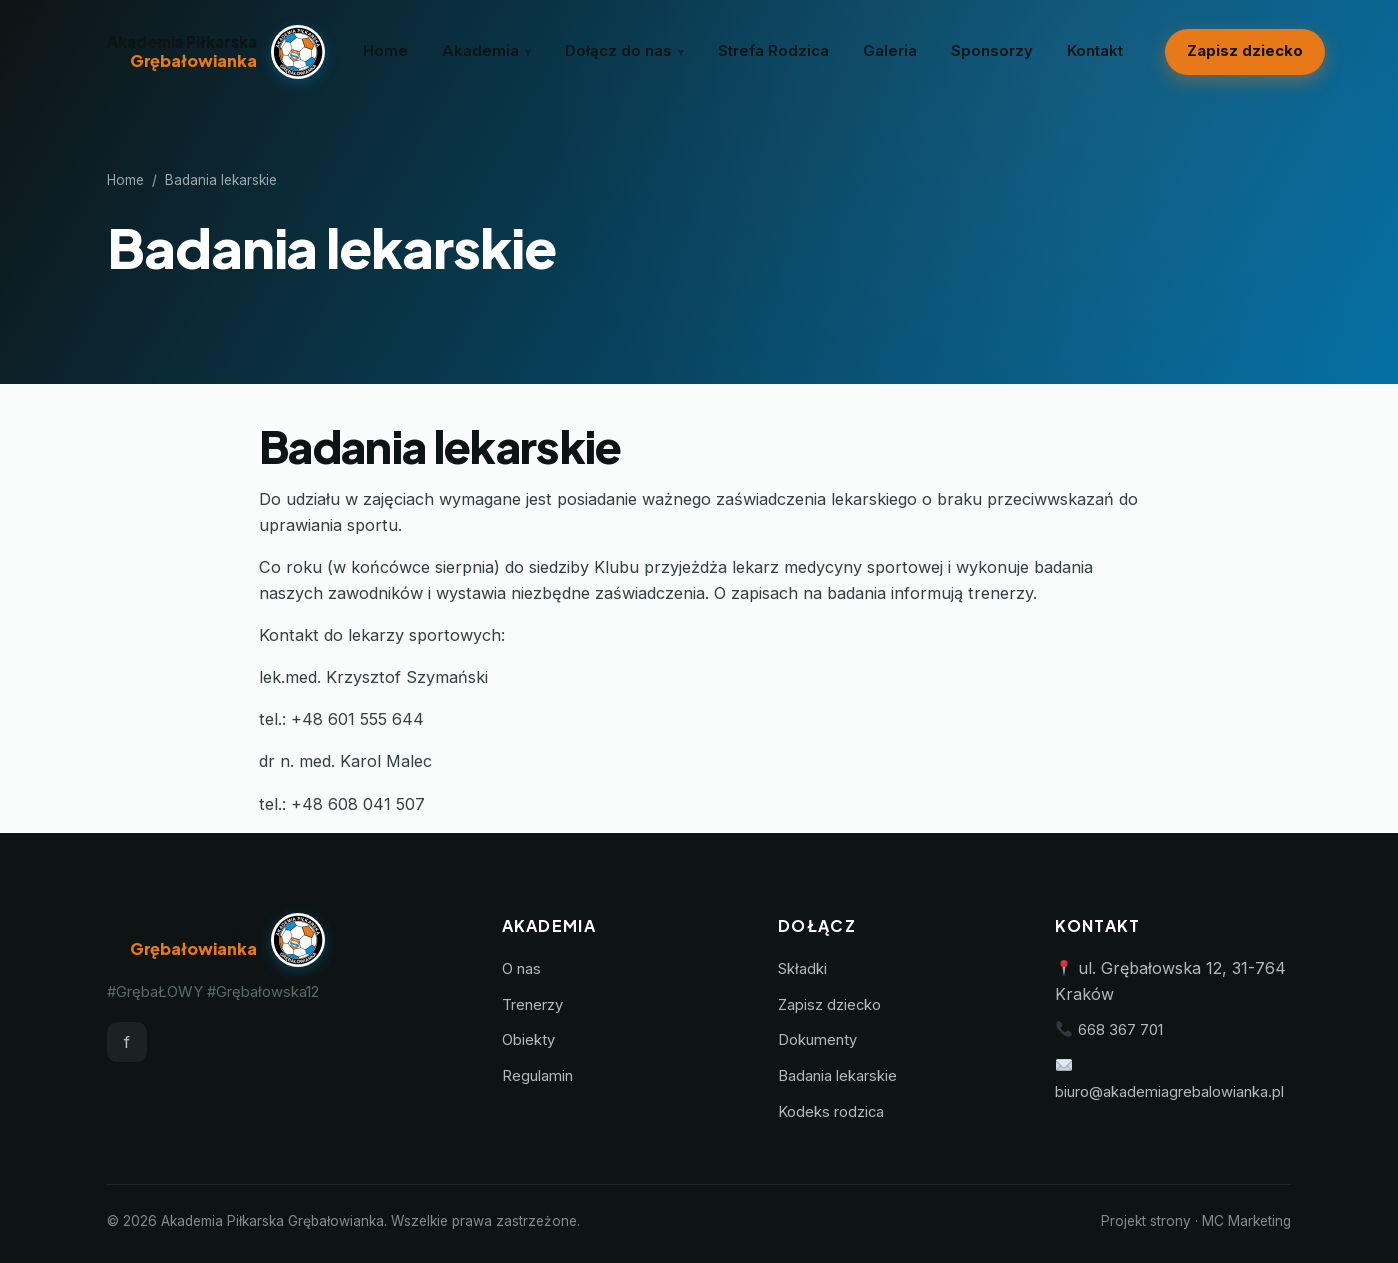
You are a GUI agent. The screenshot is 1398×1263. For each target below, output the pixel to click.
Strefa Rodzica (773, 51)
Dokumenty (817, 1040)
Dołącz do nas (618, 51)
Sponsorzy (992, 51)
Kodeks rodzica (831, 1112)
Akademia (480, 51)
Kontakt (1095, 51)
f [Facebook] (127, 1042)
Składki (802, 969)
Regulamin (537, 1076)
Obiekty (528, 1040)
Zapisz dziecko (1245, 51)
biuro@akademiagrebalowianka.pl (1169, 1092)
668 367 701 (1120, 1030)
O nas (521, 969)
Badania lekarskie (837, 1076)
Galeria (890, 51)
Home (385, 51)
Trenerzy (532, 1005)
